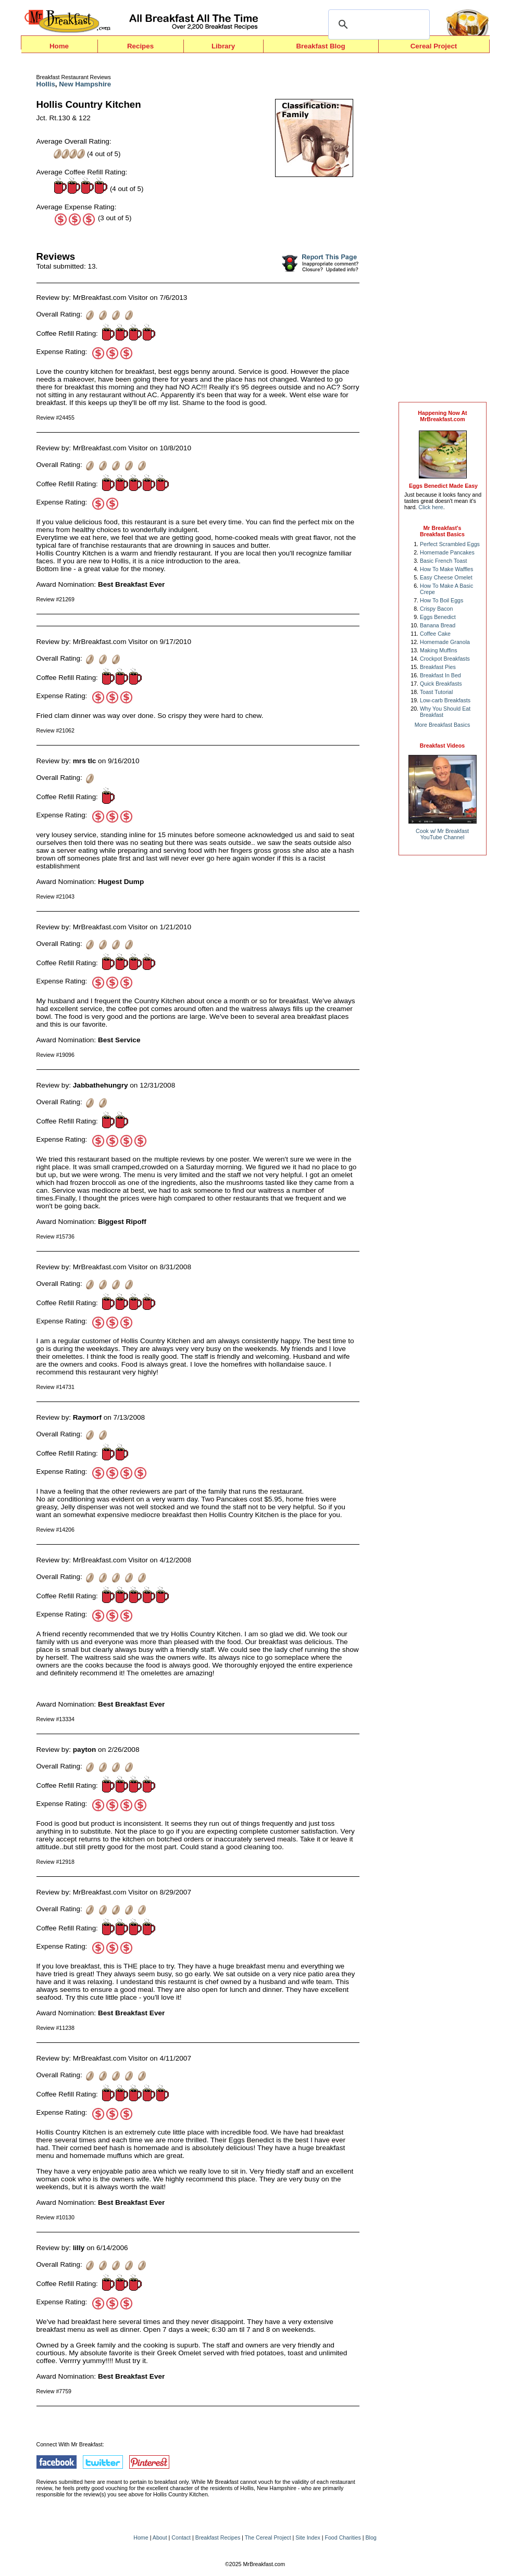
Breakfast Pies (438, 667)
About (160, 2537)
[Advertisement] (442, 230)
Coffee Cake (435, 633)
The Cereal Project (268, 2537)
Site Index (307, 2537)
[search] (377, 24)
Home (59, 46)
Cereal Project (434, 46)
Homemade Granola (445, 642)
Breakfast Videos (442, 745)
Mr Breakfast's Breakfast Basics (442, 531)
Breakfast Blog (320, 46)
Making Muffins (438, 650)
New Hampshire (85, 84)
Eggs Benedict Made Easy (443, 486)
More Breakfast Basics (442, 725)
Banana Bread (437, 625)
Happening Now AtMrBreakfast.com (442, 416)
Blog (370, 2537)
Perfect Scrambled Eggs (450, 544)
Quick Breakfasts (441, 683)
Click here (430, 507)
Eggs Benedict (438, 617)
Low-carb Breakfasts (445, 700)
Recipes (140, 46)
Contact (181, 2537)
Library (223, 46)
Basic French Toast (443, 561)
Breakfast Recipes (217, 2537)
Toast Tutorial (436, 692)
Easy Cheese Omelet (446, 577)
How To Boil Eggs (441, 600)
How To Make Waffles (446, 569)
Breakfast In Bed (440, 675)
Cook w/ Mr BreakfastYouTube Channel (442, 834)
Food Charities (342, 2537)
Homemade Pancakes (447, 552)
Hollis (45, 84)
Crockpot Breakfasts (445, 658)
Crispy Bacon (436, 608)
